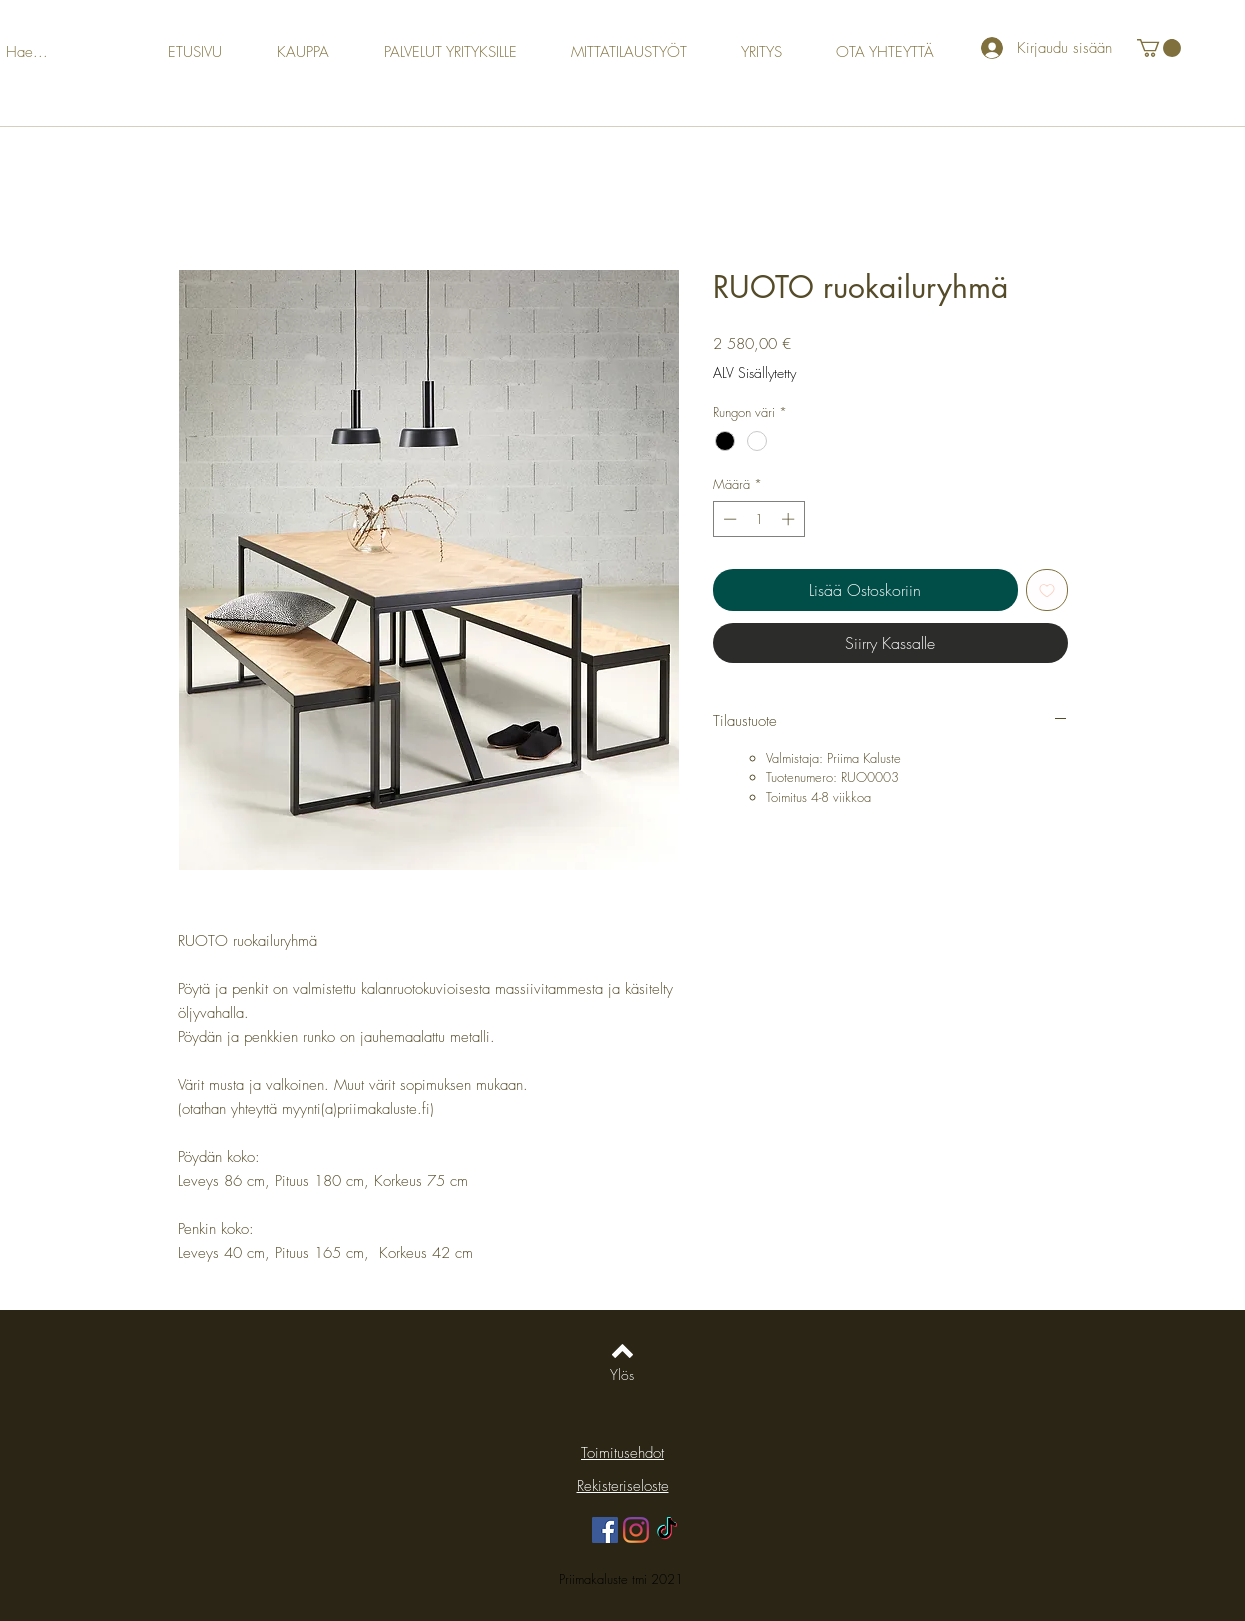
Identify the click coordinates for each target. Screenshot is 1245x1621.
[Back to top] (622, 1351)
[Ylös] (622, 1375)
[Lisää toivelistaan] (1047, 590)
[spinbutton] (758, 519)
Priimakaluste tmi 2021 (623, 1579)
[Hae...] (48, 52)
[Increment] (790, 519)
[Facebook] (605, 1530)
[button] (1159, 48)
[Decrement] (728, 519)
